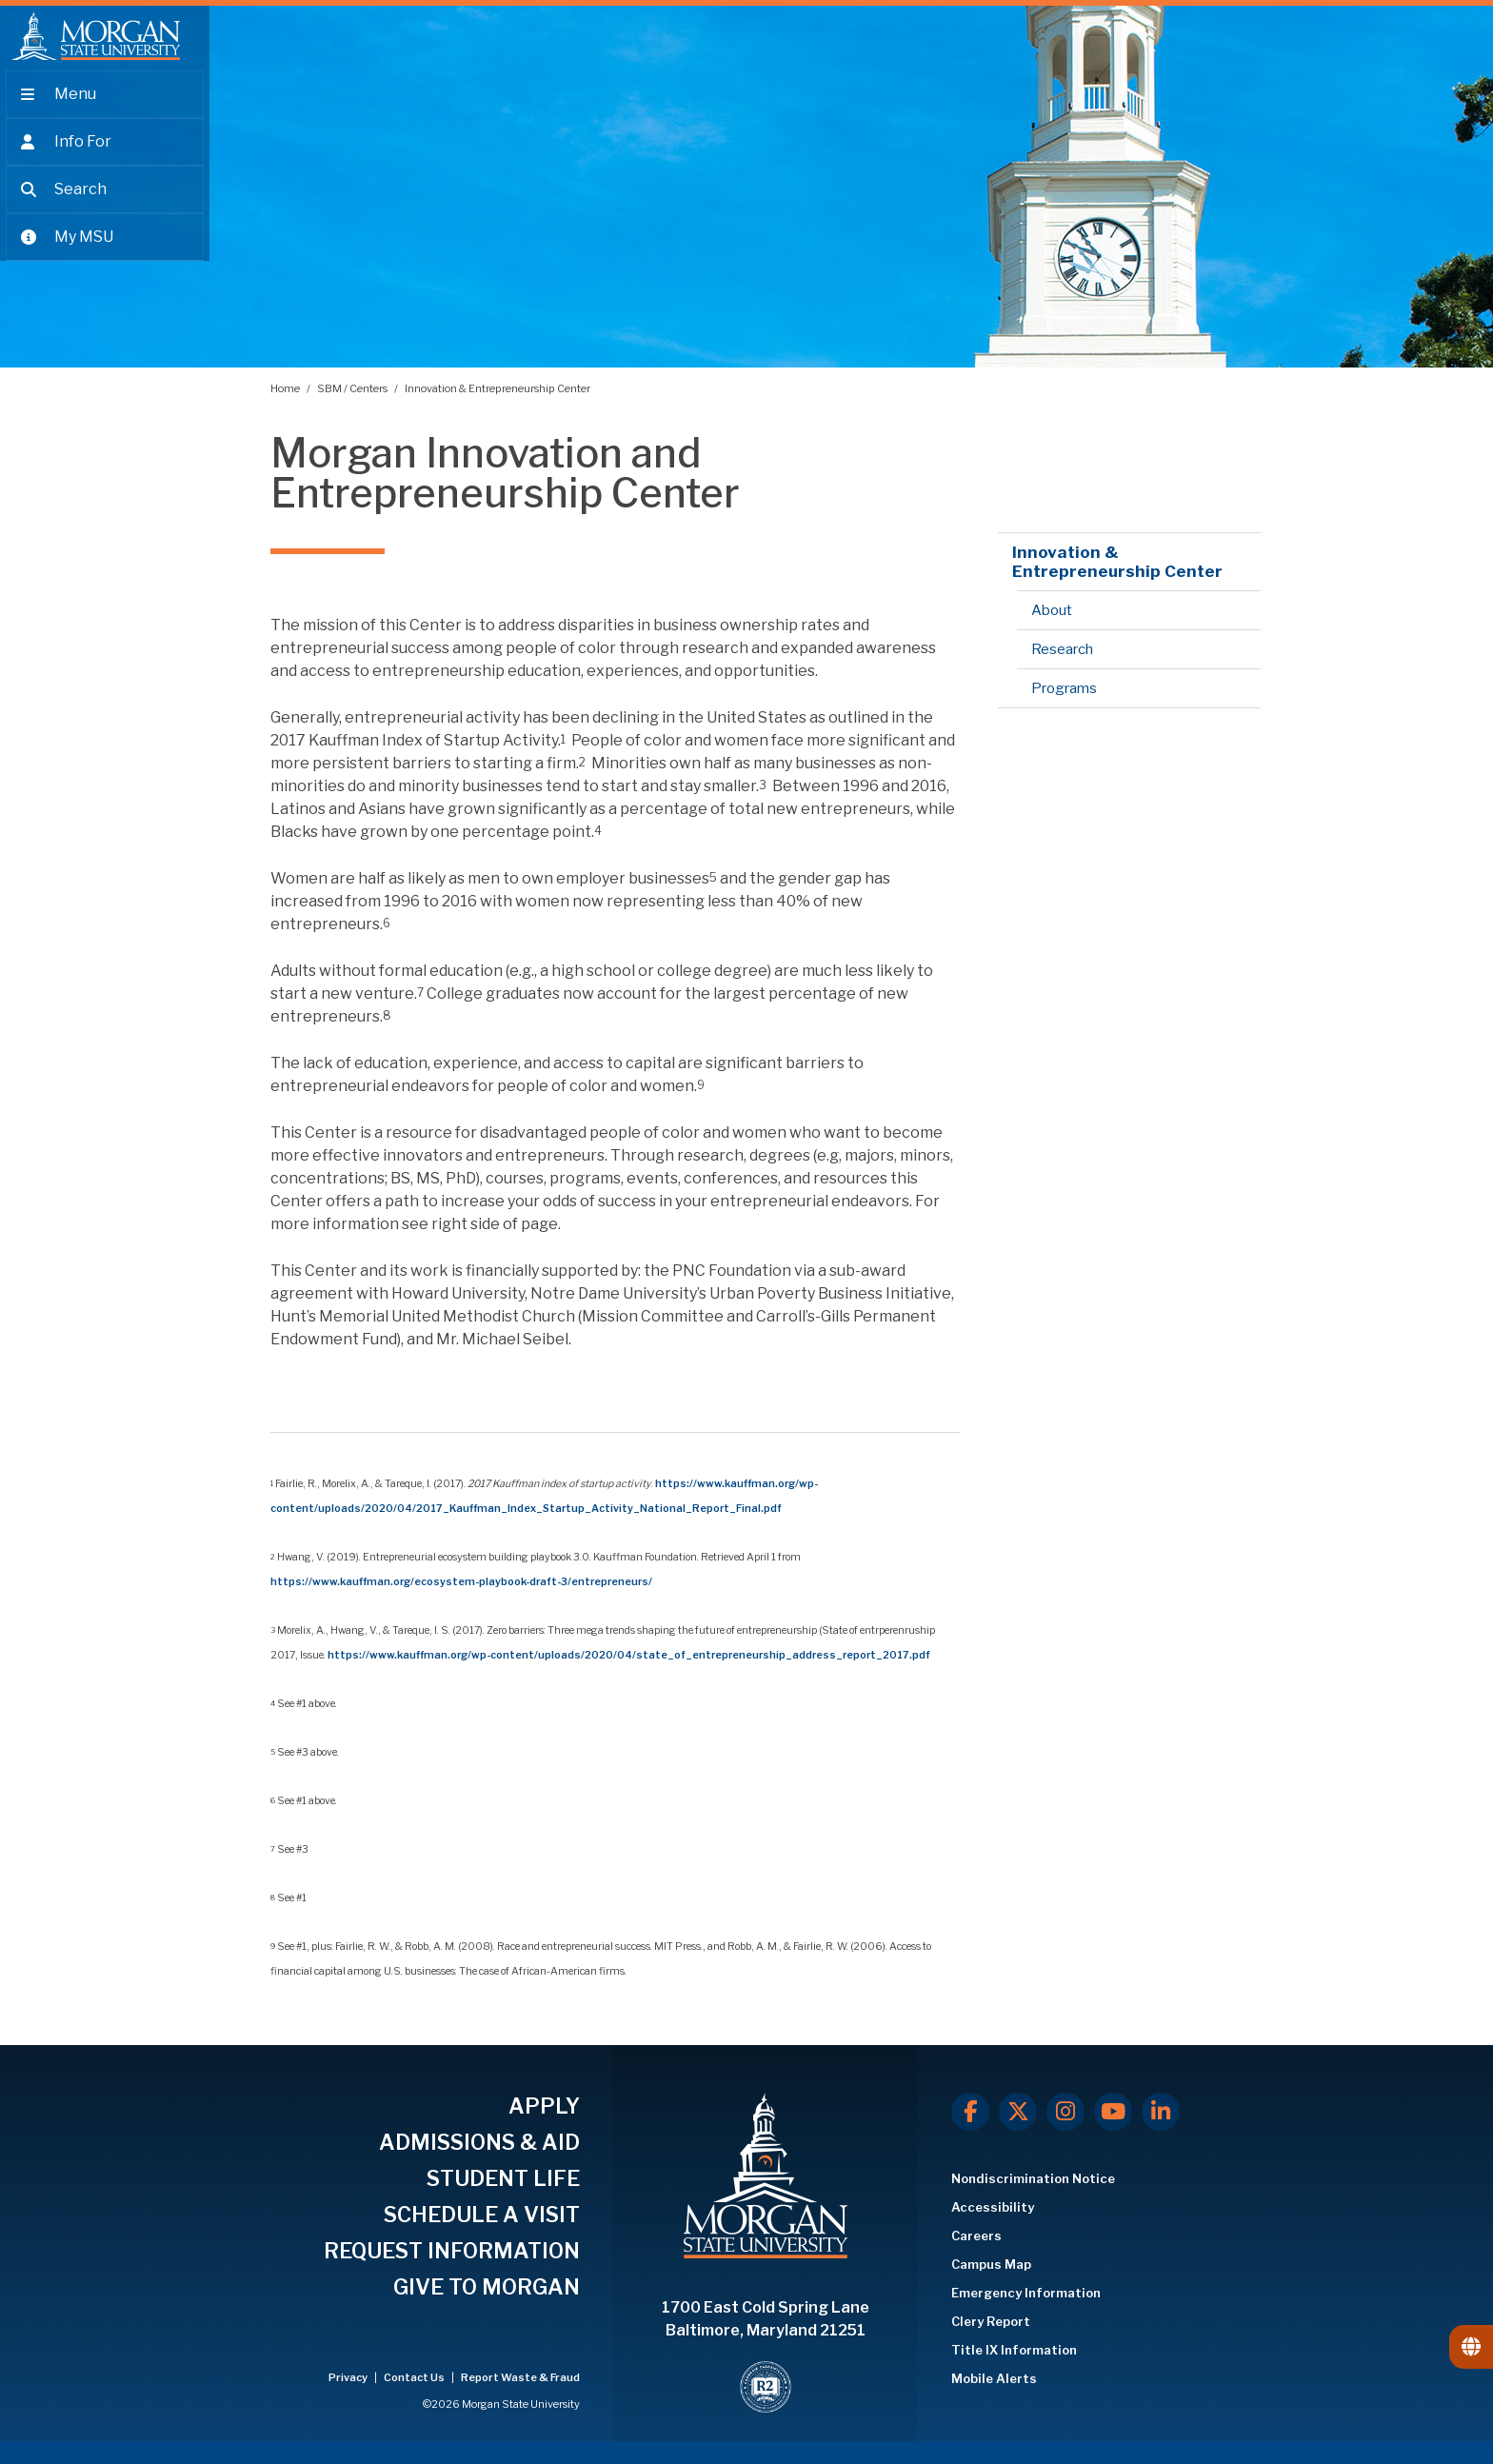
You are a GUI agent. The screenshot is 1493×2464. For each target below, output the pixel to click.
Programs (1064, 688)
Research (1062, 649)
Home (286, 388)
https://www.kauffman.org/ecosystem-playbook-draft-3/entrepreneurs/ (461, 1582)
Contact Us (415, 2377)
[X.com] (1018, 2112)
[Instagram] (1065, 2112)
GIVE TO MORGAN (486, 2287)
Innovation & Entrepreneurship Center (497, 388)
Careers (976, 2235)
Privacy (348, 2377)
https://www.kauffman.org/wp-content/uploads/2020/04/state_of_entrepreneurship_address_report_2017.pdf (629, 1655)
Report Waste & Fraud (520, 2377)
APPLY (544, 2106)
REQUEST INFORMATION (452, 2250)
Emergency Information (1026, 2292)
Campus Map (991, 2264)
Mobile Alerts (994, 2378)
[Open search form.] (104, 202)
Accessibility (992, 2207)
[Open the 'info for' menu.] (104, 154)
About (1051, 610)
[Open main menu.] (104, 106)
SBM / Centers (353, 388)
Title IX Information (1014, 2349)
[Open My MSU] (104, 249)
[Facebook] (970, 2112)
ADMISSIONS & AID (479, 2142)
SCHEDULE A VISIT (482, 2214)
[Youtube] (1113, 2112)
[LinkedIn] (1161, 2112)
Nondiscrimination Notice (1033, 2178)
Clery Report (990, 2321)
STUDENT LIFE (503, 2178)
